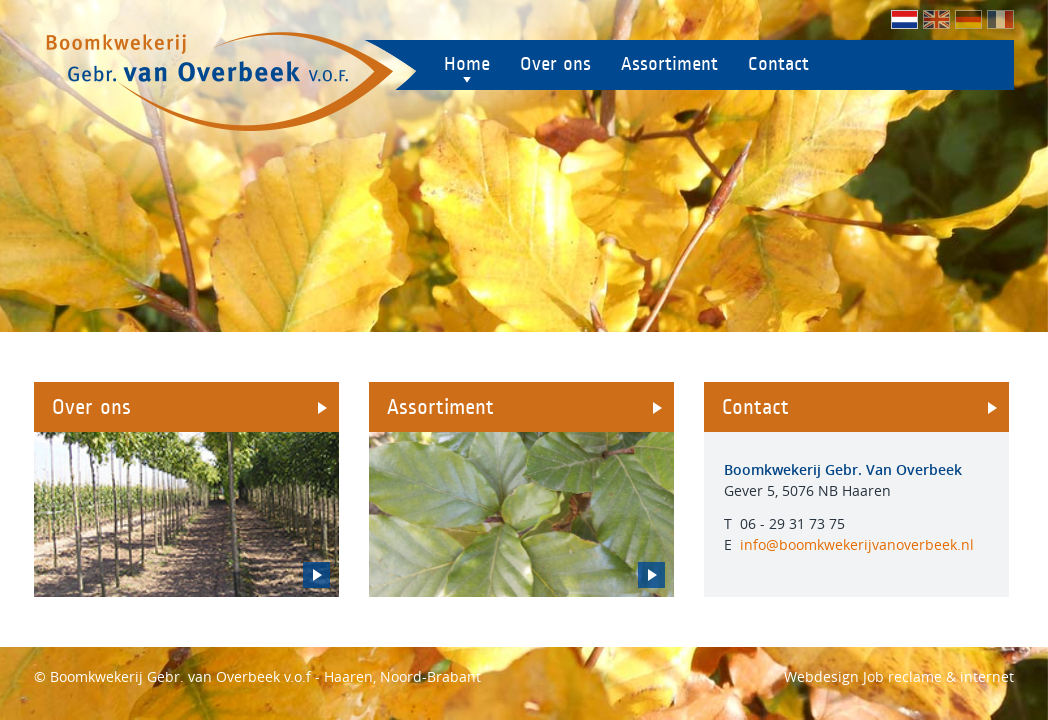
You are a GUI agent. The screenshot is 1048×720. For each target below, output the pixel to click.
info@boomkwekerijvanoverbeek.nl (857, 544)
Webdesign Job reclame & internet (899, 676)
